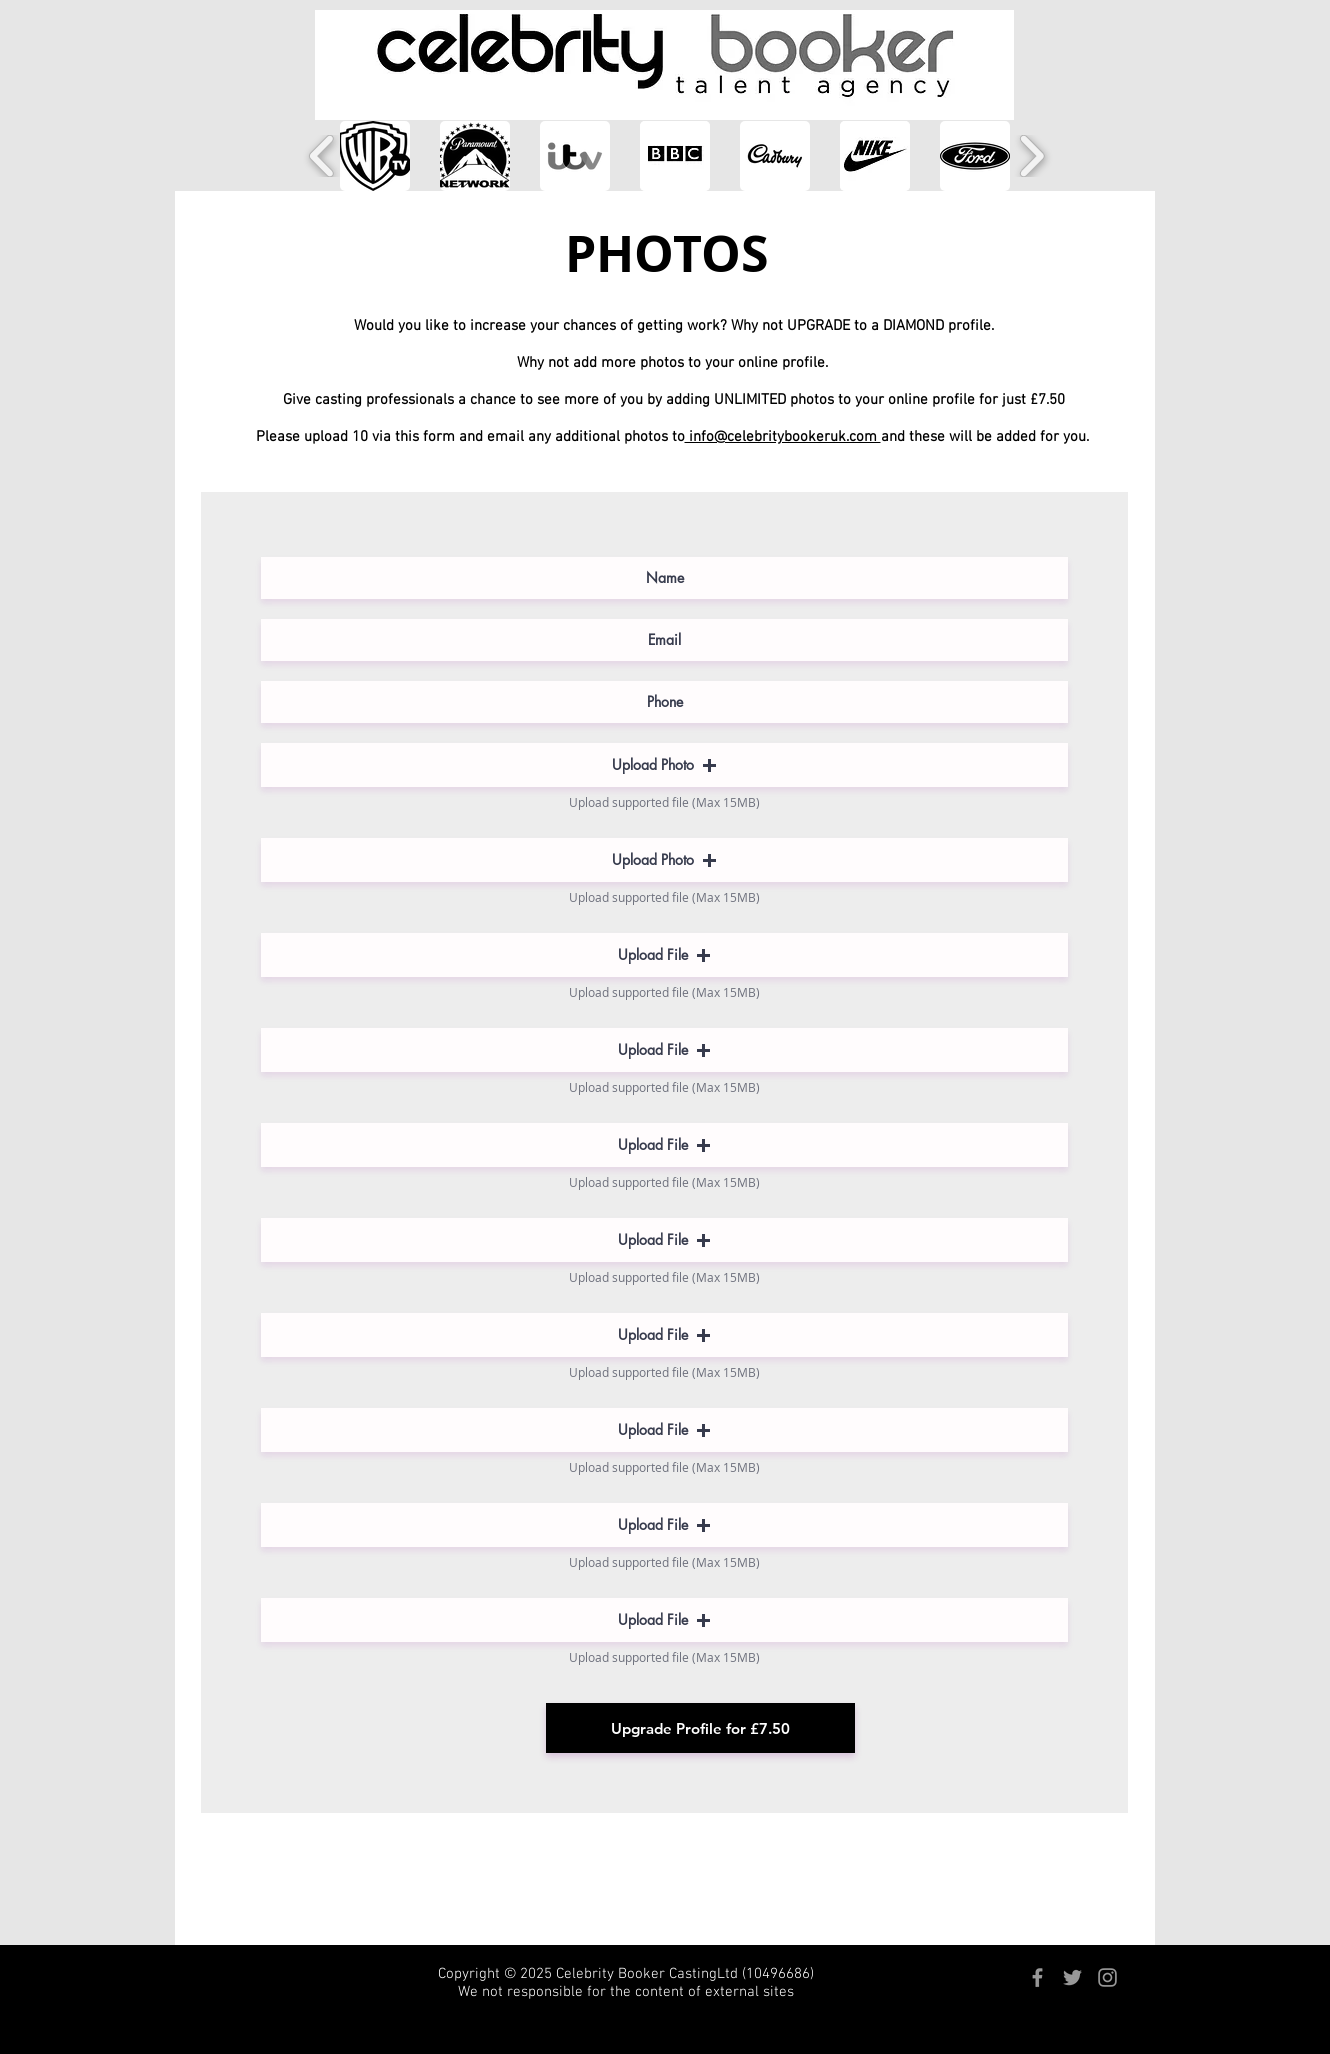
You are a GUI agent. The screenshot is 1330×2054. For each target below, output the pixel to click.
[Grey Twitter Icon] (1072, 1977)
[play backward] (322, 156)
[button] (375, 156)
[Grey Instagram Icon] (1107, 1977)
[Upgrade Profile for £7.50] (700, 1728)
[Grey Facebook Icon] (1037, 1977)
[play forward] (1031, 156)
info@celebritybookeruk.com (783, 437)
